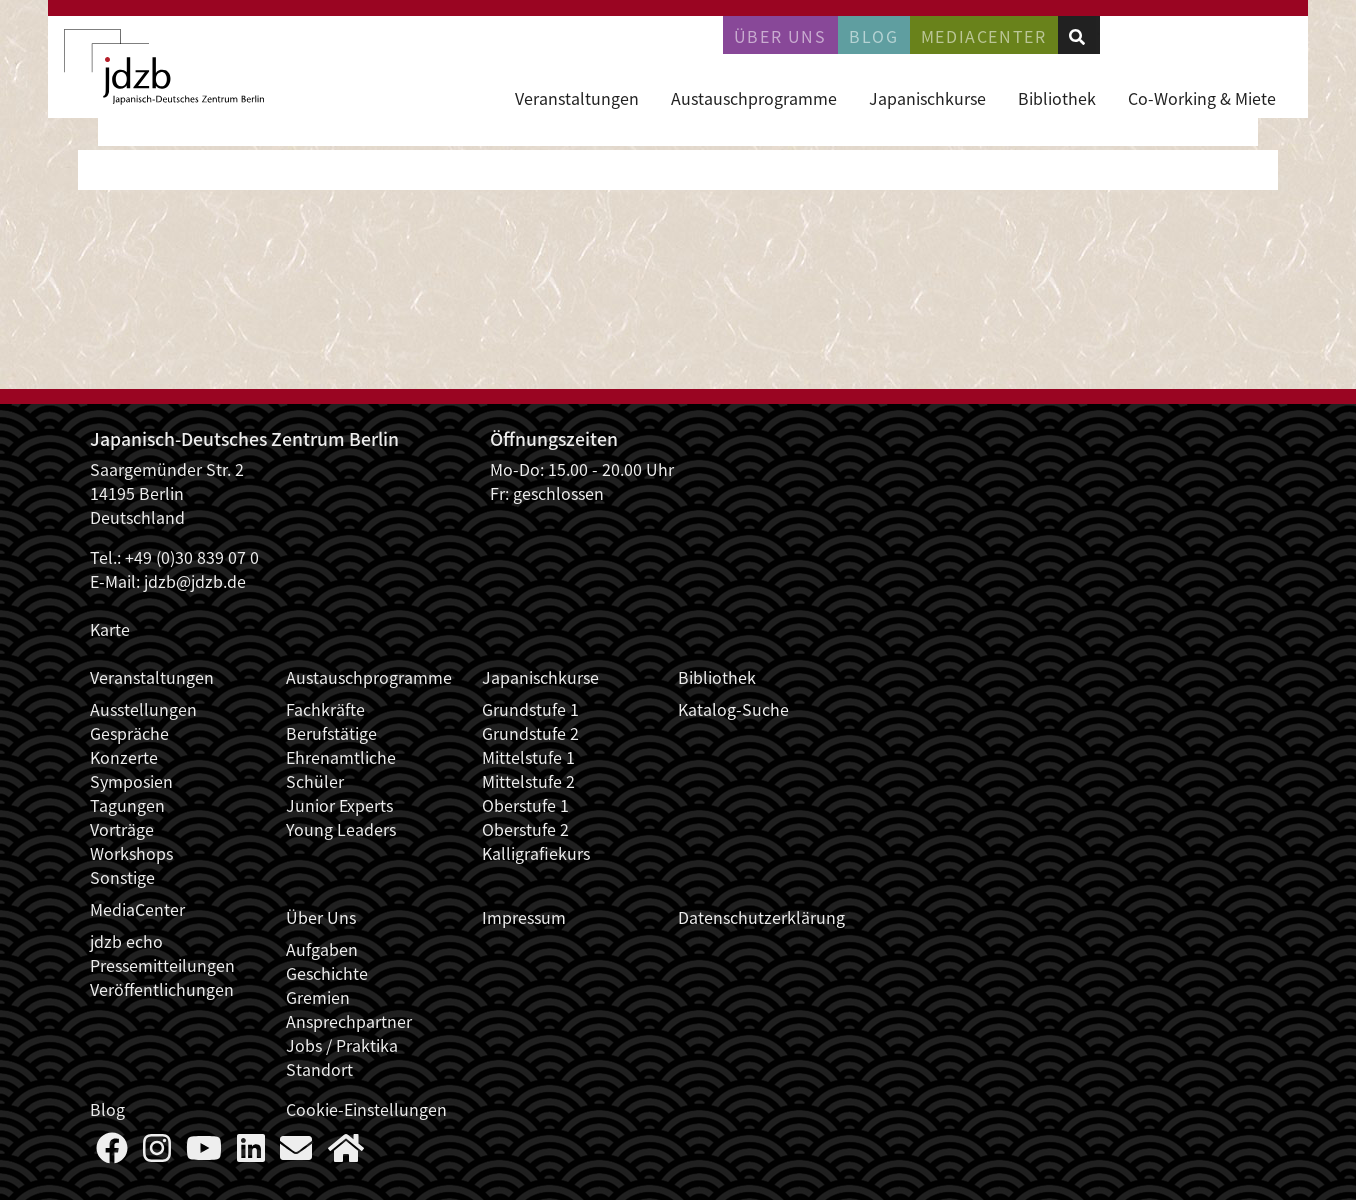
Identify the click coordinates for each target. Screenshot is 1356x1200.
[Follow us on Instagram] (157, 1153)
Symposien (131, 781)
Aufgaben (322, 949)
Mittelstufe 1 (528, 757)
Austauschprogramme (754, 98)
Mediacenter (984, 36)
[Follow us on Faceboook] (112, 1153)
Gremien (318, 997)
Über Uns (321, 917)
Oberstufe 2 (525, 829)
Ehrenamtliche (341, 757)
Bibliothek (1057, 98)
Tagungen (127, 805)
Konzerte (124, 757)
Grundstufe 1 (530, 709)
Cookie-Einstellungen (366, 1109)
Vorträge (122, 829)
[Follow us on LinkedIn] (251, 1153)
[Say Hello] (296, 1153)
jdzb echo (126, 941)
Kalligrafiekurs (536, 853)
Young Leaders (341, 829)
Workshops (131, 853)
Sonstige (122, 877)
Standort (319, 1069)
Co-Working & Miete (1202, 98)
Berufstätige (331, 733)
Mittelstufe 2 (528, 781)
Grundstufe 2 (530, 733)
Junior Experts (339, 805)
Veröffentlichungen (162, 989)
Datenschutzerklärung (761, 917)
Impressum (524, 917)
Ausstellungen (143, 709)
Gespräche (129, 733)
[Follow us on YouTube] (204, 1153)
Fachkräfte (325, 709)
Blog (873, 36)
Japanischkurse (927, 98)
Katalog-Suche (733, 709)
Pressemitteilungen (162, 965)
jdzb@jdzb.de (195, 581)
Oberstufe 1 (525, 805)
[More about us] (346, 1153)
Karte (110, 629)
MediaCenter (137, 909)
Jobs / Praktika (342, 1045)
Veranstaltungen (577, 98)
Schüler (315, 781)
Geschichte (327, 973)
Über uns (780, 36)
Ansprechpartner (349, 1021)
